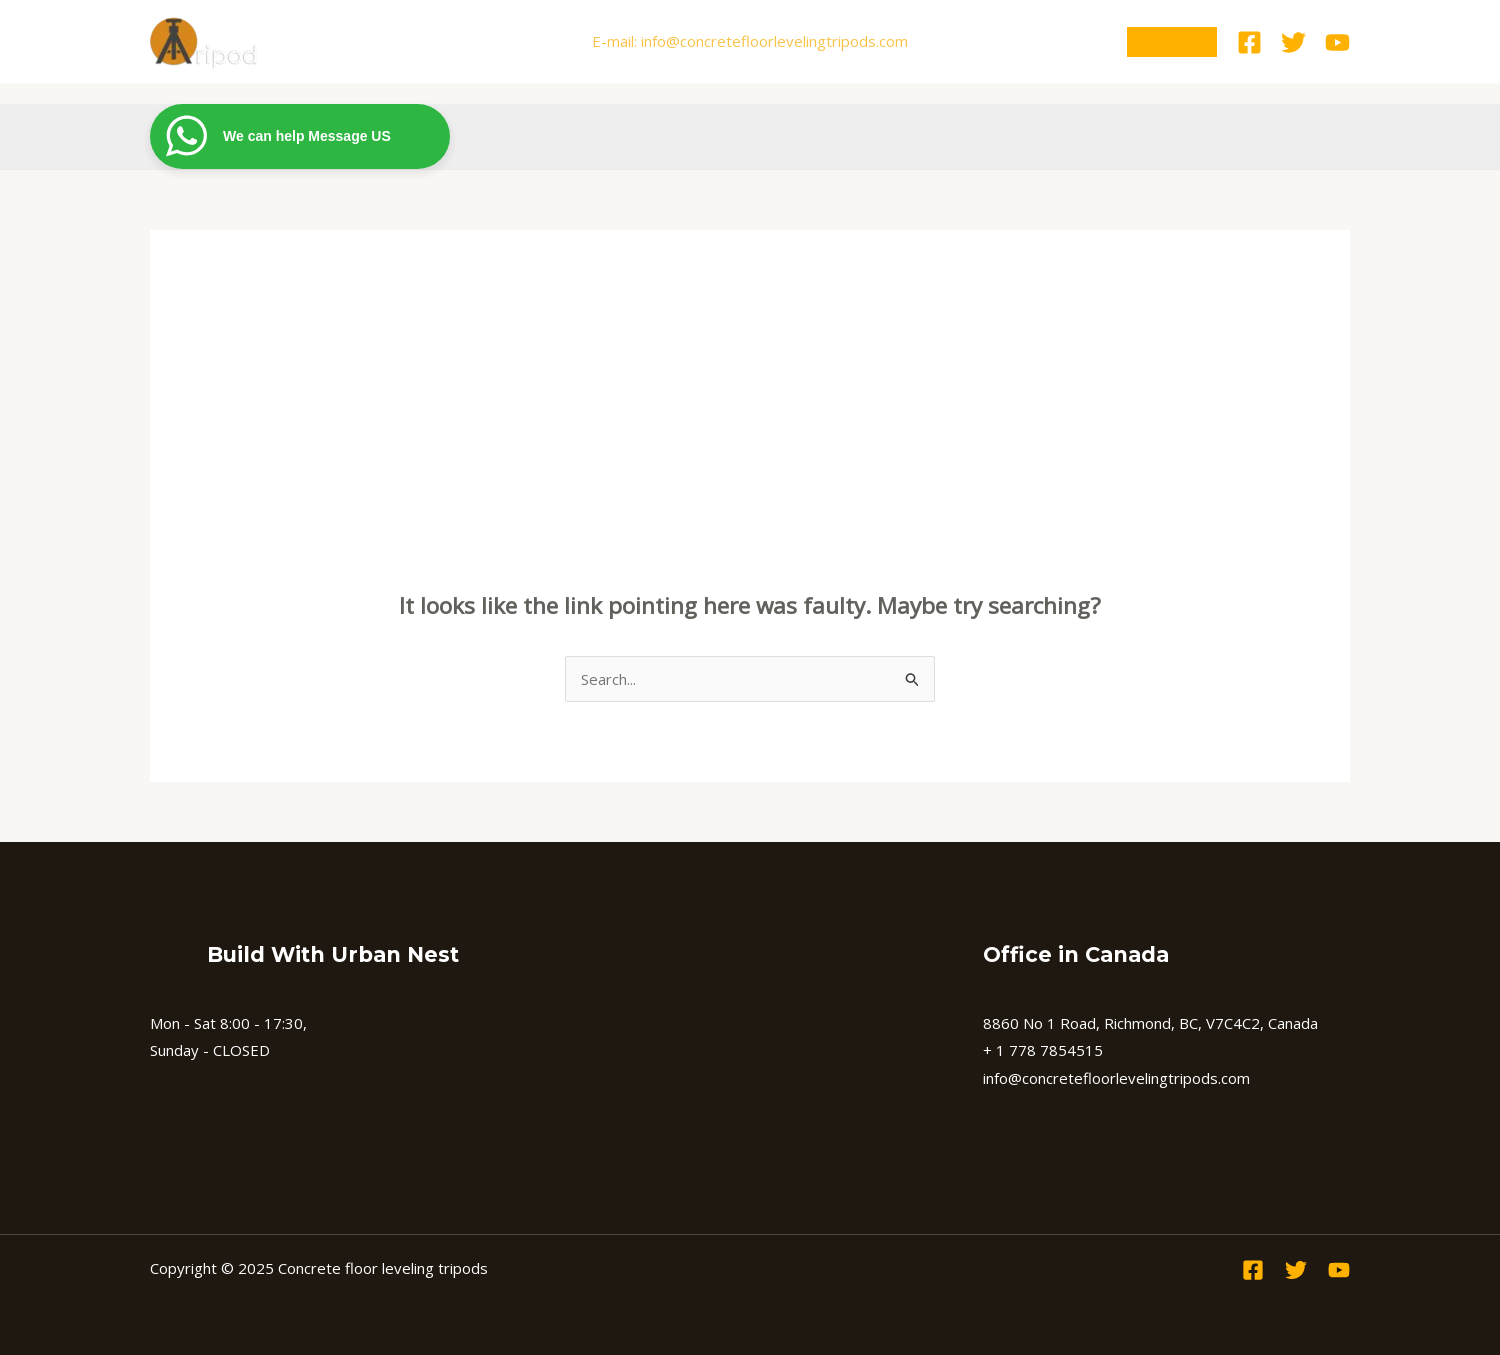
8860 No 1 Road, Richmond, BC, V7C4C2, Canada (1150, 1023)
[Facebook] (1249, 42)
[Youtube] (1337, 42)
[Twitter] (1293, 42)
